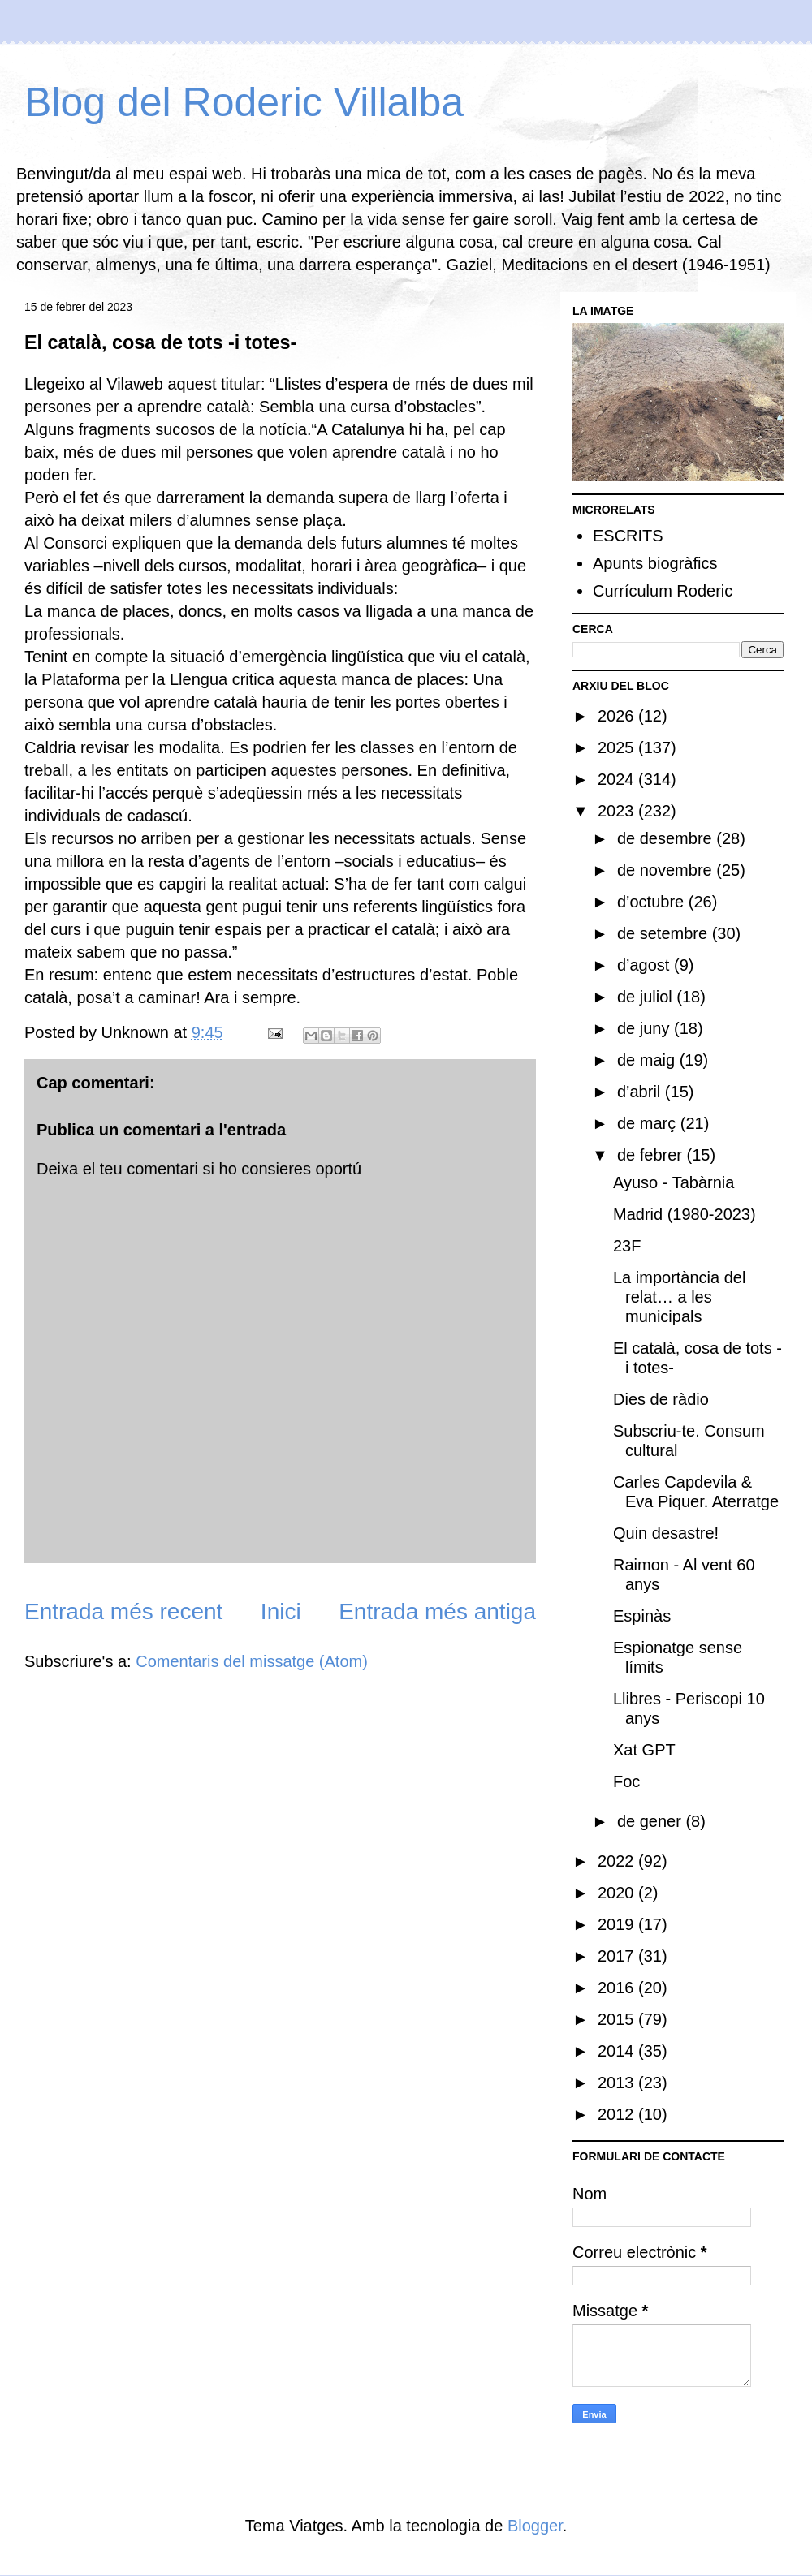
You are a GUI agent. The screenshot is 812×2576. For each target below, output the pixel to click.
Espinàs (642, 1616)
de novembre (666, 870)
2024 (618, 779)
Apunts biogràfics (655, 563)
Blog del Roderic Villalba (244, 102)
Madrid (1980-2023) (684, 1214)
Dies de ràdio (661, 1399)
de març (648, 1123)
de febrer (652, 1155)
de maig (648, 1060)
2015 (618, 2019)
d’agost (645, 965)
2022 (618, 1861)
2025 (618, 747)
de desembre (666, 838)
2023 (618, 811)
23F (627, 1246)
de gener (651, 1821)
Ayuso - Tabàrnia (673, 1182)
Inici (281, 1611)
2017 (618, 1956)
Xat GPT (644, 1750)
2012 (618, 2114)
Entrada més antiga (437, 1611)
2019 (618, 1924)
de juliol (646, 997)
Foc (626, 1781)
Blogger (535, 2526)
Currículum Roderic (662, 591)
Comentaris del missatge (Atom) (252, 1661)
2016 (618, 1988)
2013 (618, 2082)
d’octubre (653, 902)
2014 (618, 2051)
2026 (618, 716)
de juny (645, 1028)
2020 (618, 1893)
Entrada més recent (123, 1611)
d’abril (641, 1092)
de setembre (664, 933)
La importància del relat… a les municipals (679, 1297)
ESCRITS (628, 536)
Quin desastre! (666, 1533)
